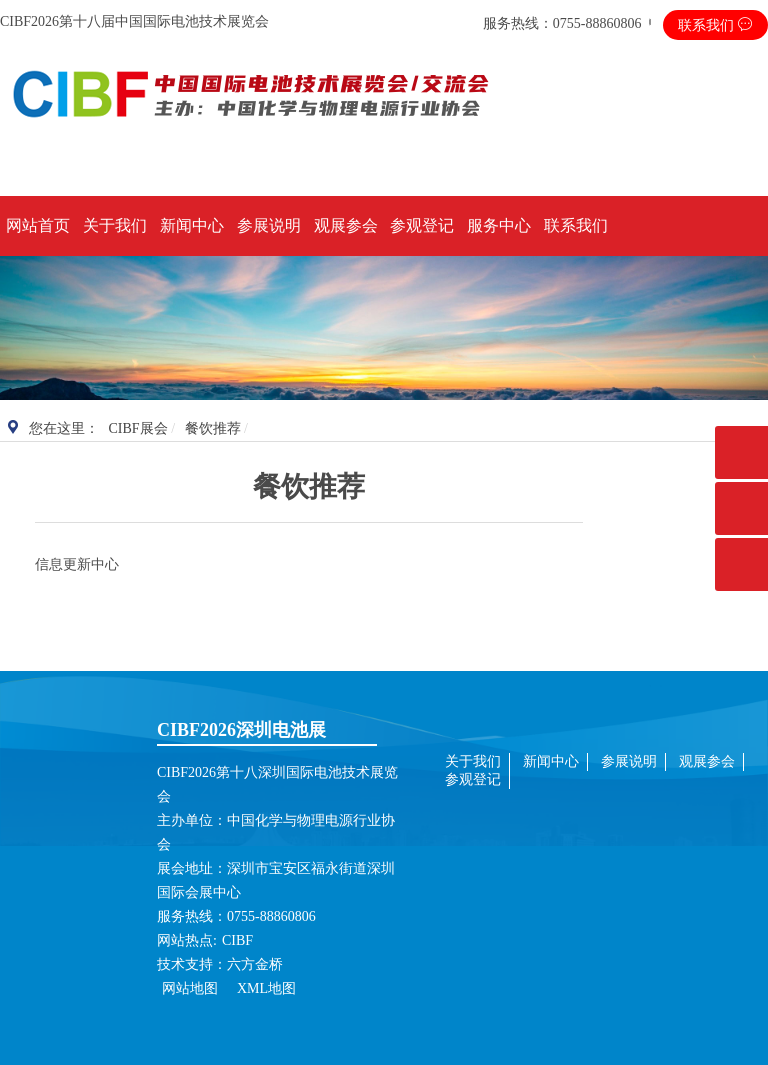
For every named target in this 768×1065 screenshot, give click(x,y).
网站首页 (38, 225)
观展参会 (346, 225)
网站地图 (192, 988)
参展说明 (269, 225)
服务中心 (499, 225)
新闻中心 (192, 225)
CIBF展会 (138, 428)
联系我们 (716, 25)
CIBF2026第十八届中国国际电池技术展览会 (134, 21)
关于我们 (115, 225)
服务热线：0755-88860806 (562, 23)
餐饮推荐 (213, 428)
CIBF (237, 940)
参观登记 (422, 225)
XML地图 (266, 988)
